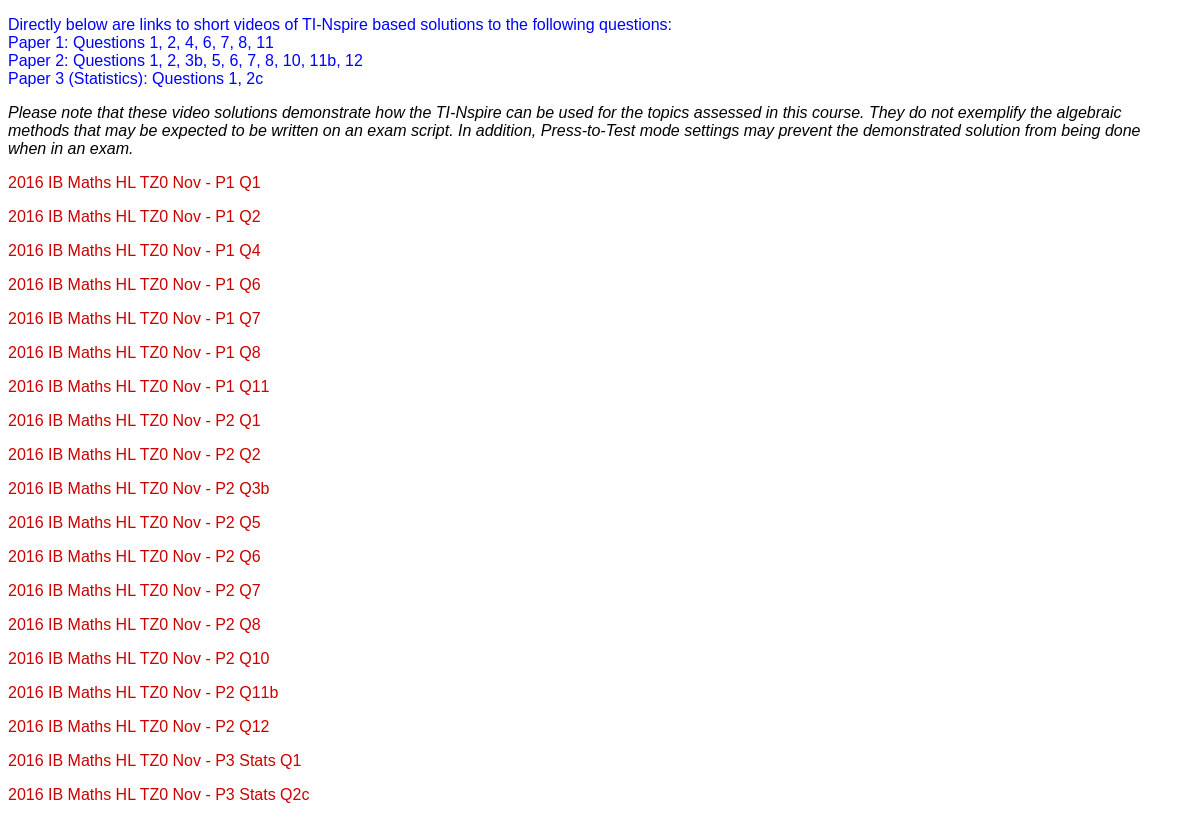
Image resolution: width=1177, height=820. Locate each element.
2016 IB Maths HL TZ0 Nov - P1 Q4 (134, 250)
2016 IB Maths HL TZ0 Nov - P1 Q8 (134, 352)
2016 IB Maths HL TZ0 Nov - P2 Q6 (134, 556)
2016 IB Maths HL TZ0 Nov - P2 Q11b (143, 692)
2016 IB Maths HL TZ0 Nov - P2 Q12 (138, 726)
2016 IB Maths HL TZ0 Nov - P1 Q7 (134, 318)
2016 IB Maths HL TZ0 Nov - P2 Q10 (138, 658)
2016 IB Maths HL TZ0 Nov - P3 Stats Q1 (154, 760)
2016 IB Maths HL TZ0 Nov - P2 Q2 (134, 454)
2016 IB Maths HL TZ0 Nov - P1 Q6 (134, 284)
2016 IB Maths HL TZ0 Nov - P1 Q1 (134, 182)
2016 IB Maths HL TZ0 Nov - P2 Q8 (134, 624)
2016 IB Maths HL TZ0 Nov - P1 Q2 (134, 216)
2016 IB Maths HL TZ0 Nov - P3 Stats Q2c (158, 794)
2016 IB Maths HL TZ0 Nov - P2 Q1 (134, 420)
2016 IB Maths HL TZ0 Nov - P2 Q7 (134, 590)
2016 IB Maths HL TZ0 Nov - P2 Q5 (134, 522)
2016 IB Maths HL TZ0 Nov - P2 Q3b (138, 488)
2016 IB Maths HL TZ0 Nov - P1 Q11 (138, 386)
